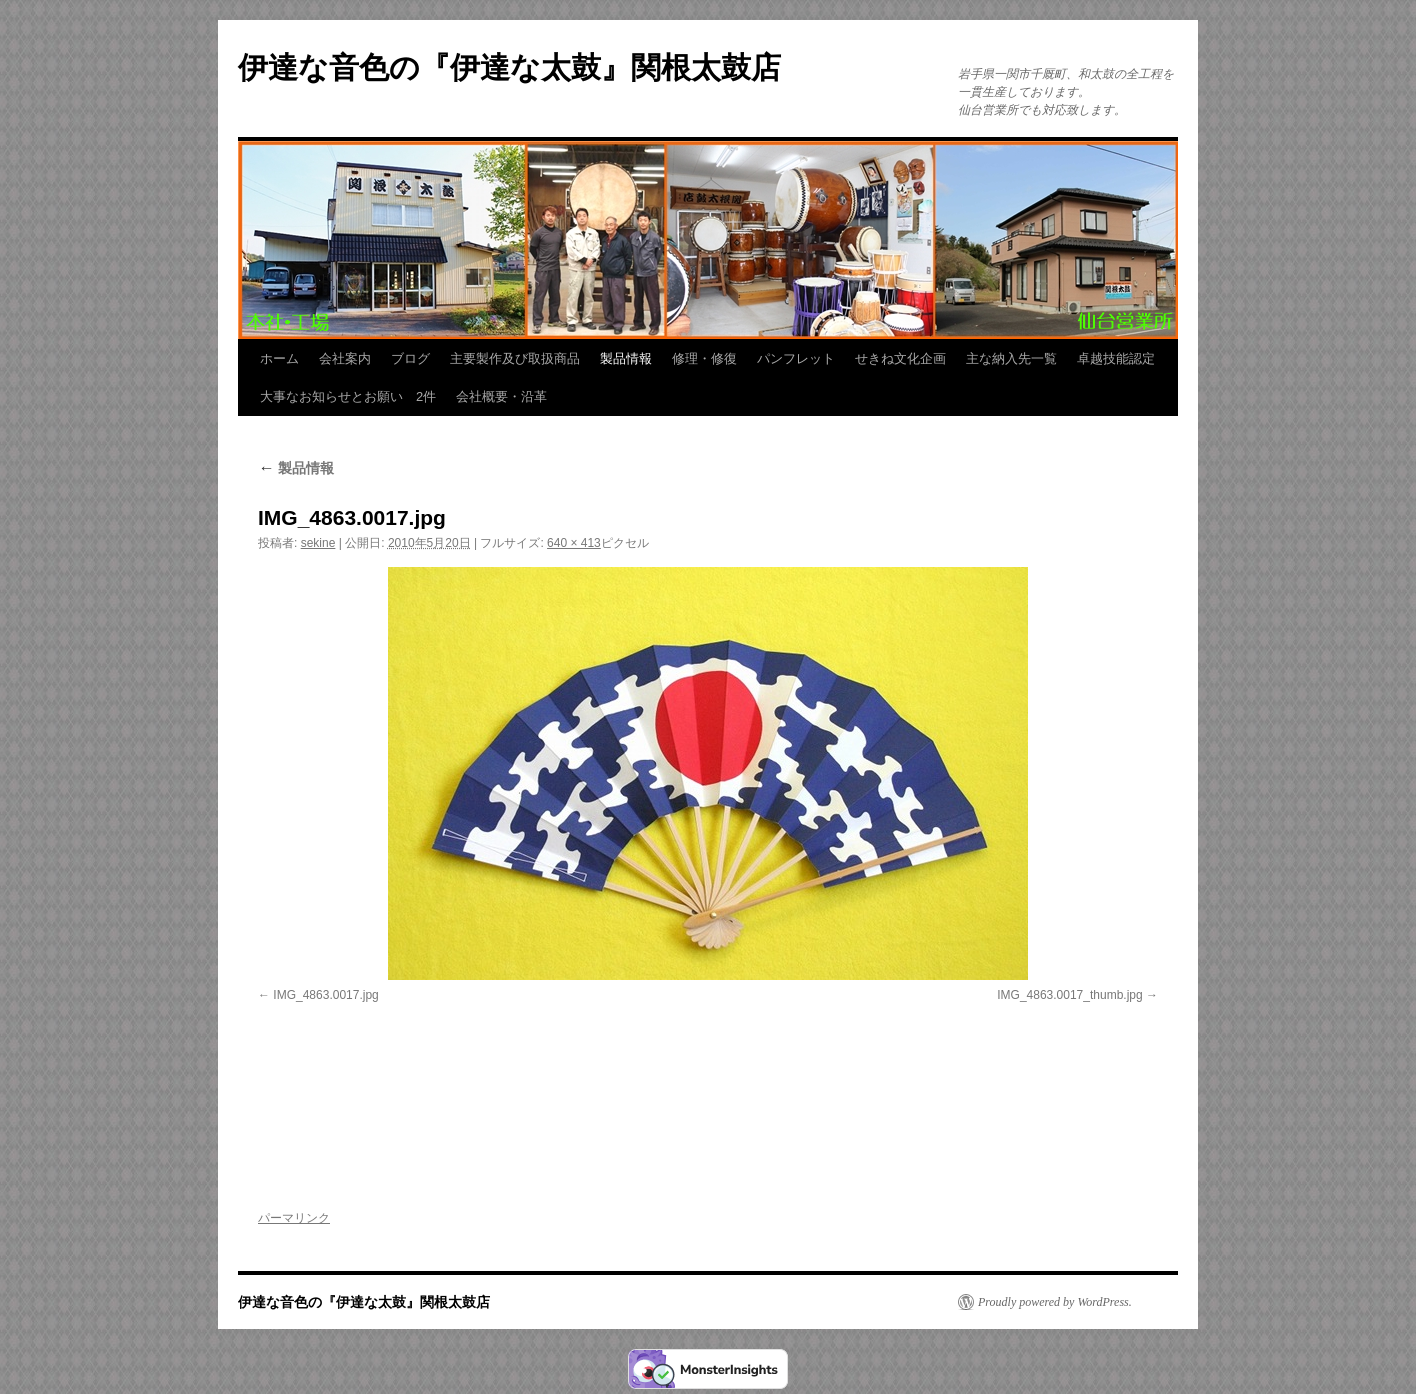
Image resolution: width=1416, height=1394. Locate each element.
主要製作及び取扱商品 (515, 358)
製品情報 (626, 358)
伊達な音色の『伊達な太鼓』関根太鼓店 (509, 67)
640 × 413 (574, 543)
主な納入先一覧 (1011, 358)
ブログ (410, 358)
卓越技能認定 (1116, 358)
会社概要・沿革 (501, 396)
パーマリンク (294, 1218)
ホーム (279, 358)
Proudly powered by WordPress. (1055, 1302)
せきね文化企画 (900, 358)
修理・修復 (704, 358)
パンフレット (796, 358)
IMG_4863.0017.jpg (325, 995)
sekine (318, 543)
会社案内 (345, 358)
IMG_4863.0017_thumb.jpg (1069, 995)
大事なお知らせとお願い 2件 (348, 396)
